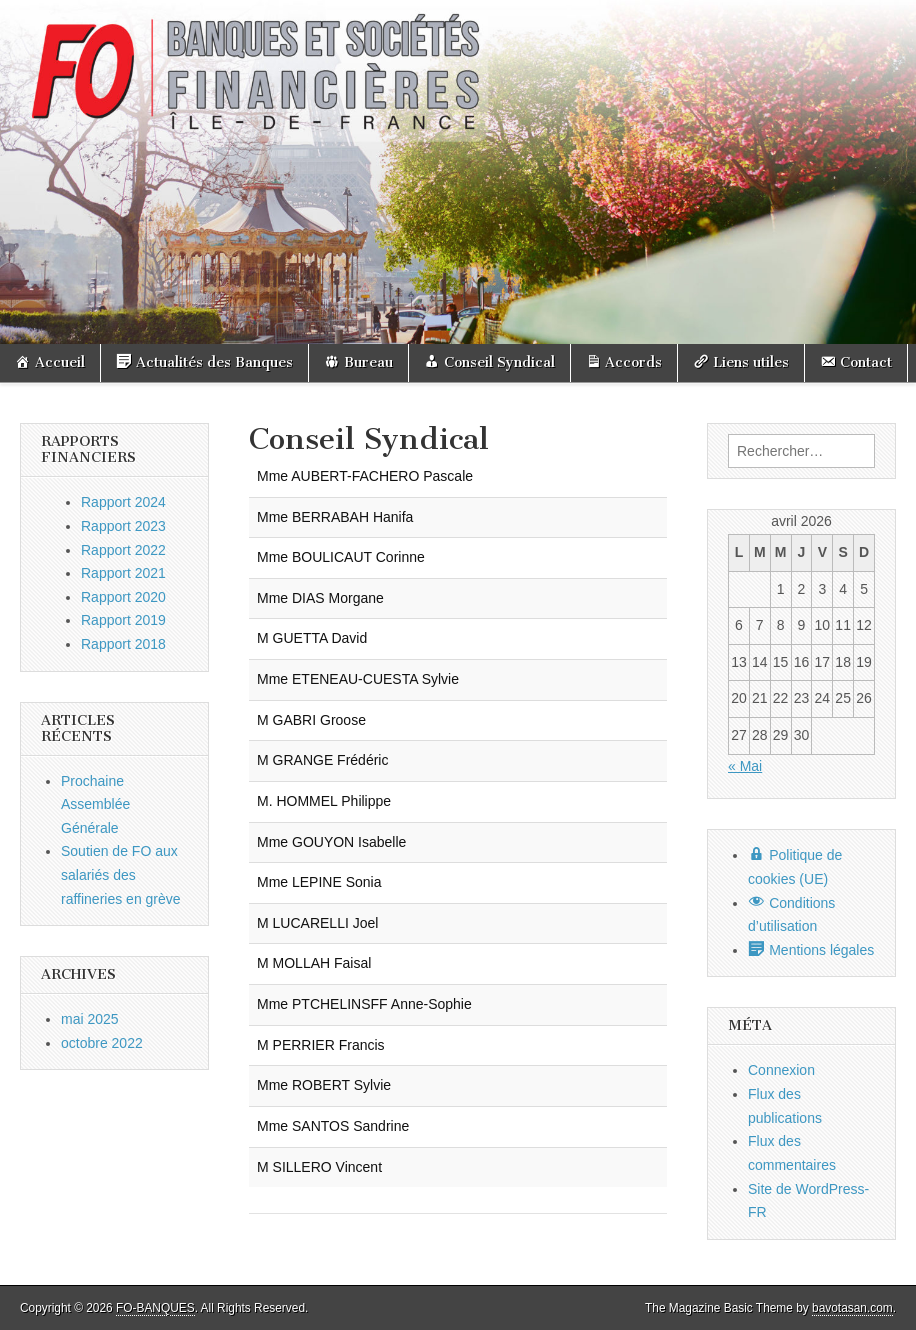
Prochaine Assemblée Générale (95, 804)
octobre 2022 (102, 1043)
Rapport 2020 (123, 597)
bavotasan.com (852, 1308)
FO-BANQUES (155, 1308)
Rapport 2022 (123, 550)
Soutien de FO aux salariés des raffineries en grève (121, 874)
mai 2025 (90, 1019)
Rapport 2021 (123, 573)
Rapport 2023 (123, 526)
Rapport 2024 (123, 502)
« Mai (745, 766)
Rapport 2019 (123, 620)
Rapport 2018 (123, 644)
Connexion (781, 1070)
